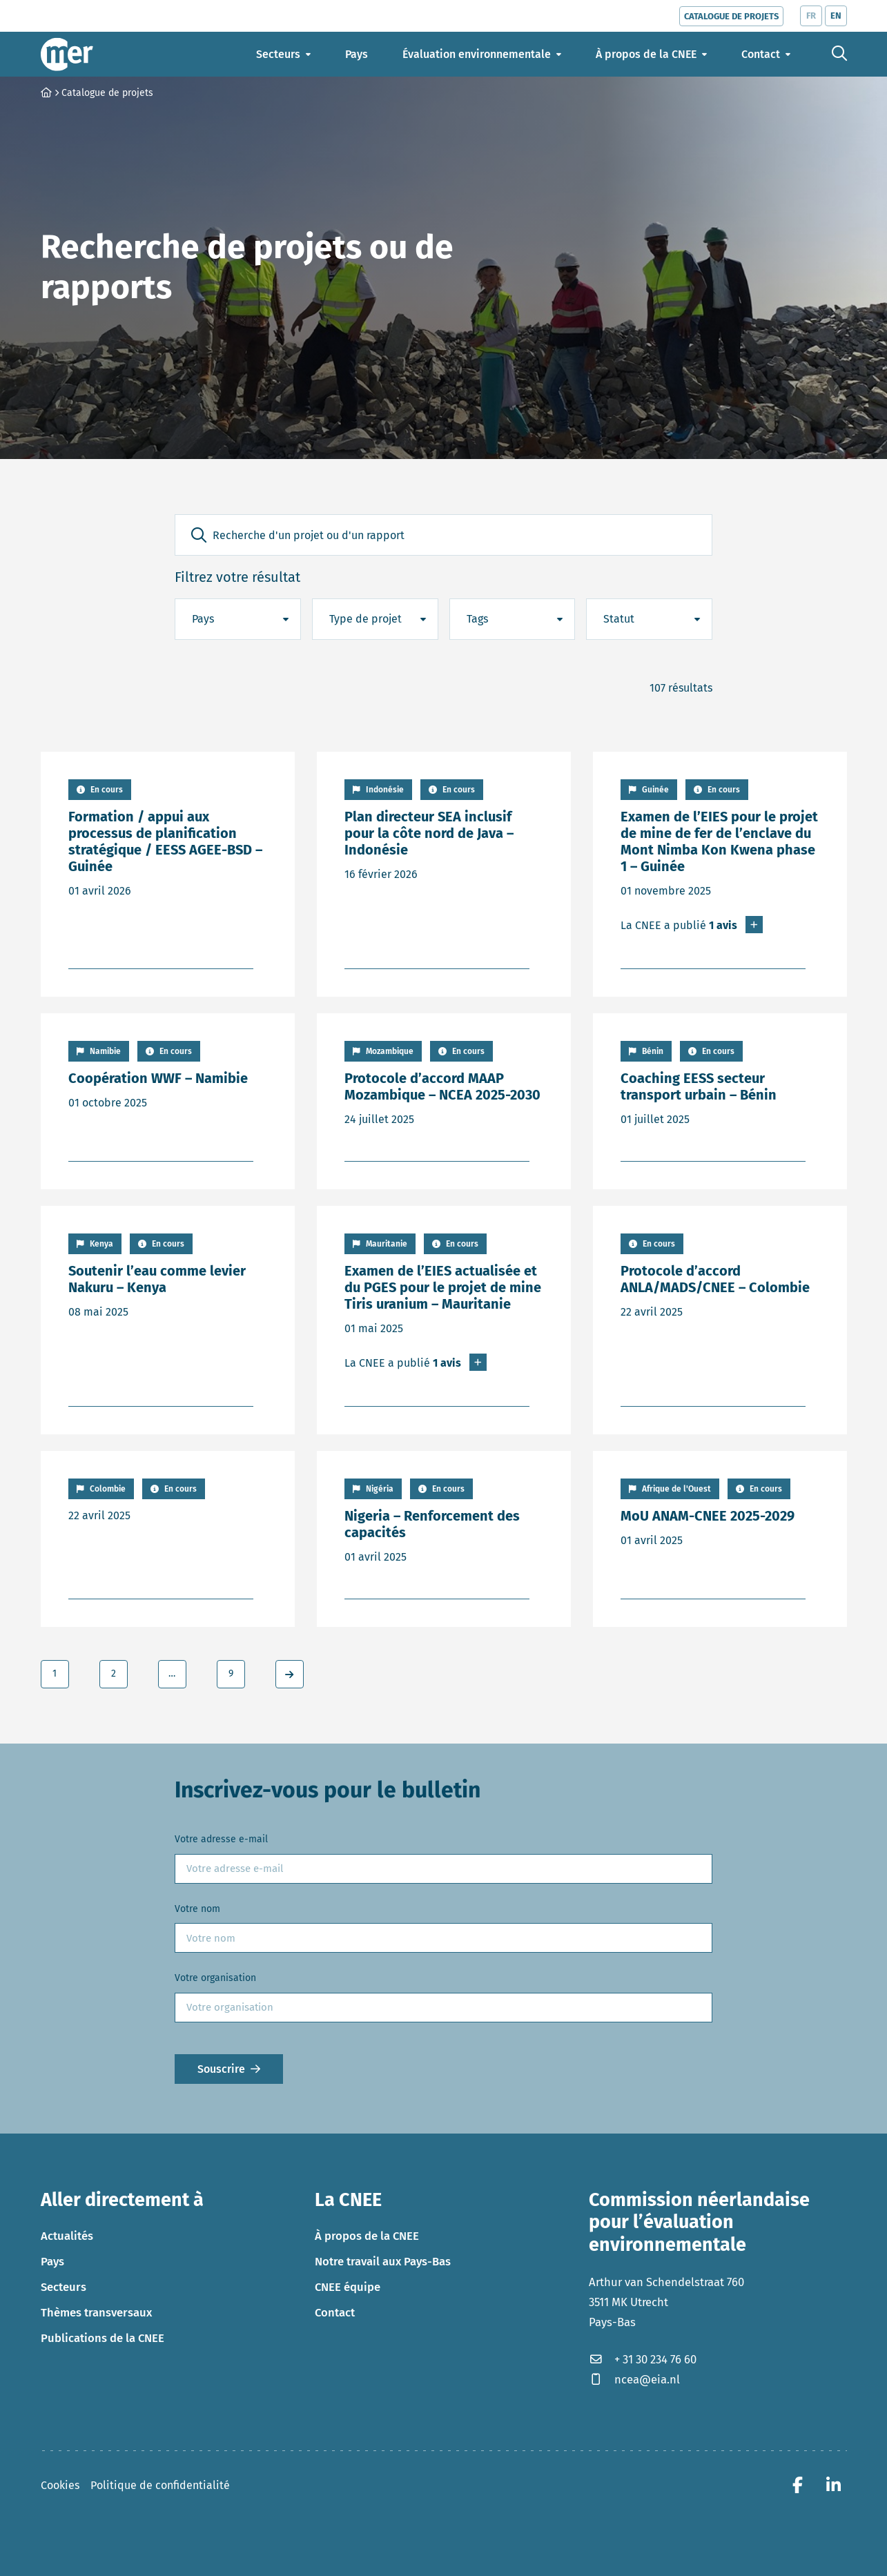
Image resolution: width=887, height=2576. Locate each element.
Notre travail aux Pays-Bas (383, 2261)
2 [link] (113, 1673)
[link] (289, 1674)
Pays (52, 2261)
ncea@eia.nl (634, 2379)
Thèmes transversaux (96, 2312)
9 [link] (230, 1673)
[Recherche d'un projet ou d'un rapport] (443, 535)
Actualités (67, 2236)
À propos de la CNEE (367, 2236)
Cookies (60, 2485)
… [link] (171, 1673)
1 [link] (54, 1673)
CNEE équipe (347, 2287)
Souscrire (221, 2069)
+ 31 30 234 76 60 (642, 2359)
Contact (335, 2312)
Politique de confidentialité (160, 2485)
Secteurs (63, 2287)
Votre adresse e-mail (221, 1839)
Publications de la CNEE (102, 2338)
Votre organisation (215, 1978)
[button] (198, 535)
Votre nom (197, 1909)
